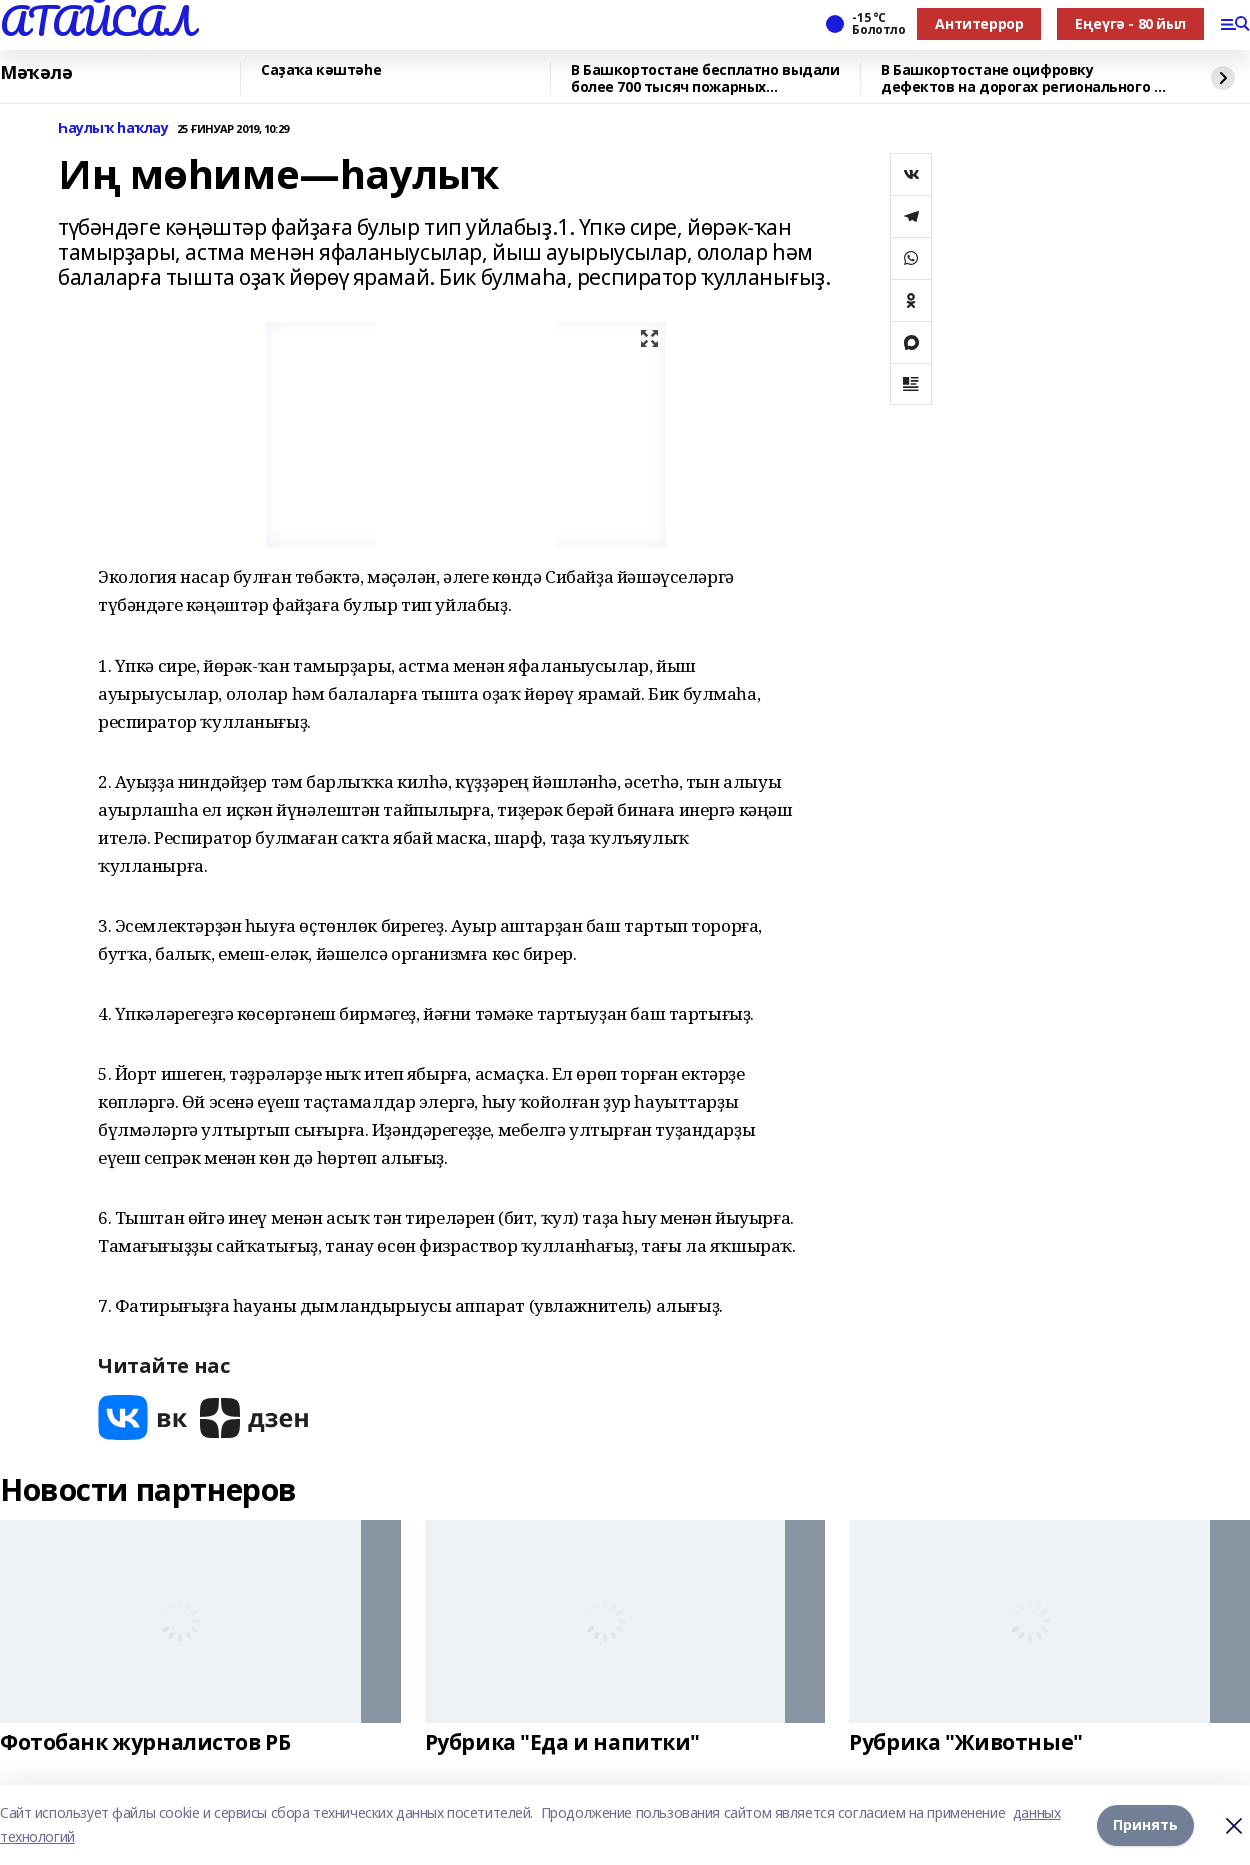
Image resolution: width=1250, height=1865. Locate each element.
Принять (1145, 1824)
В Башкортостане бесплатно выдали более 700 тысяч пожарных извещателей (705, 78)
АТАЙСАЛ (97, 21)
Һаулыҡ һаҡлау (113, 128)
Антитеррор (979, 23)
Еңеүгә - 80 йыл (1130, 23)
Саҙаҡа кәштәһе (321, 70)
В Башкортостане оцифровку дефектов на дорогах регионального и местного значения (1022, 78)
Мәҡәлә (36, 73)
